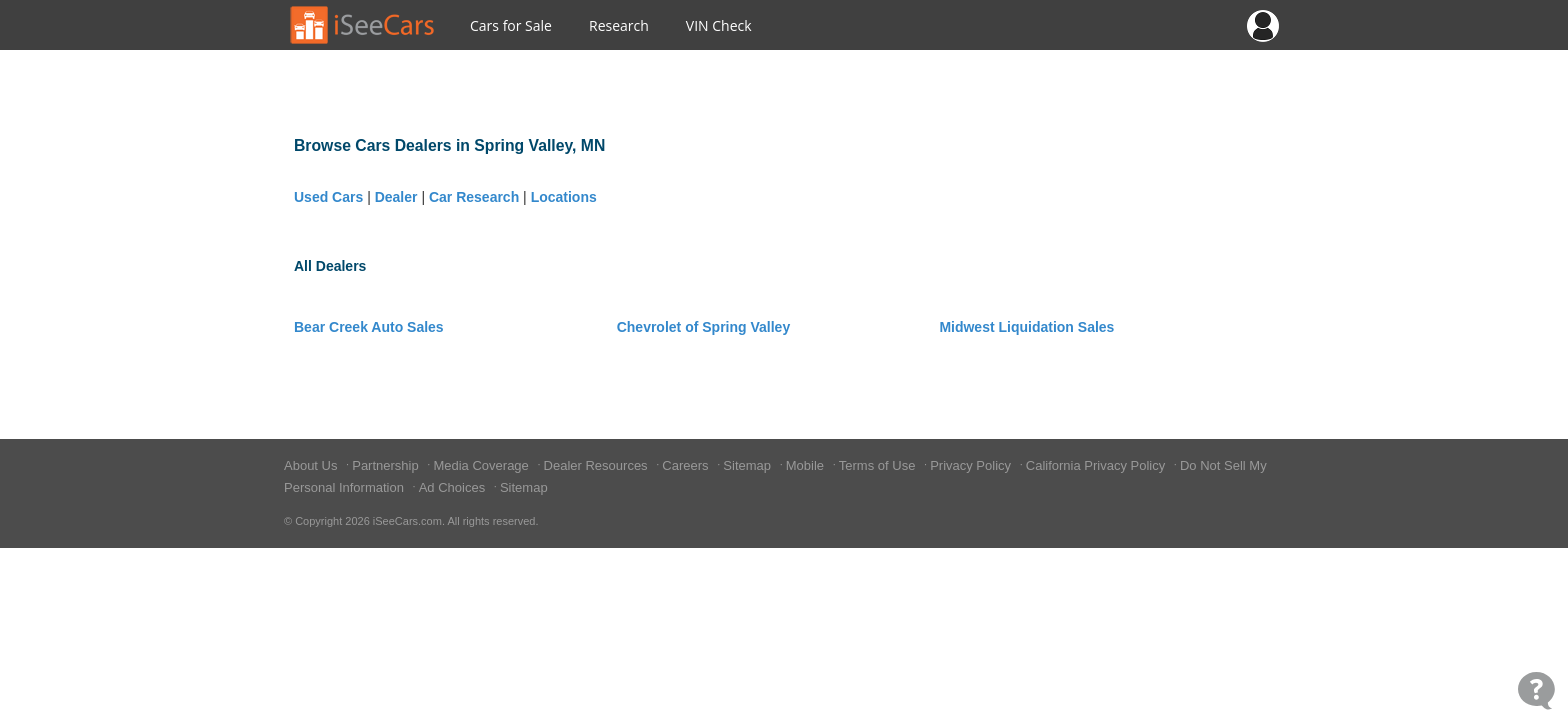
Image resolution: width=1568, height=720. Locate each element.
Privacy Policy (972, 465)
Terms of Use (879, 465)
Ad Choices (454, 487)
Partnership (387, 465)
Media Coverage (482, 465)
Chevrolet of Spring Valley (704, 327)
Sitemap (748, 465)
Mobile (807, 465)
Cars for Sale (511, 25)
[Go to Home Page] (363, 25)
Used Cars (328, 197)
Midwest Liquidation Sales (1026, 327)
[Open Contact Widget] (1536, 690)
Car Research (474, 197)
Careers (687, 465)
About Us (312, 465)
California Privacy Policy (1097, 465)
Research (619, 25)
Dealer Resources (598, 465)
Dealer (396, 197)
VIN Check (719, 25)
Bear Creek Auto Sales (369, 327)
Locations (564, 197)
